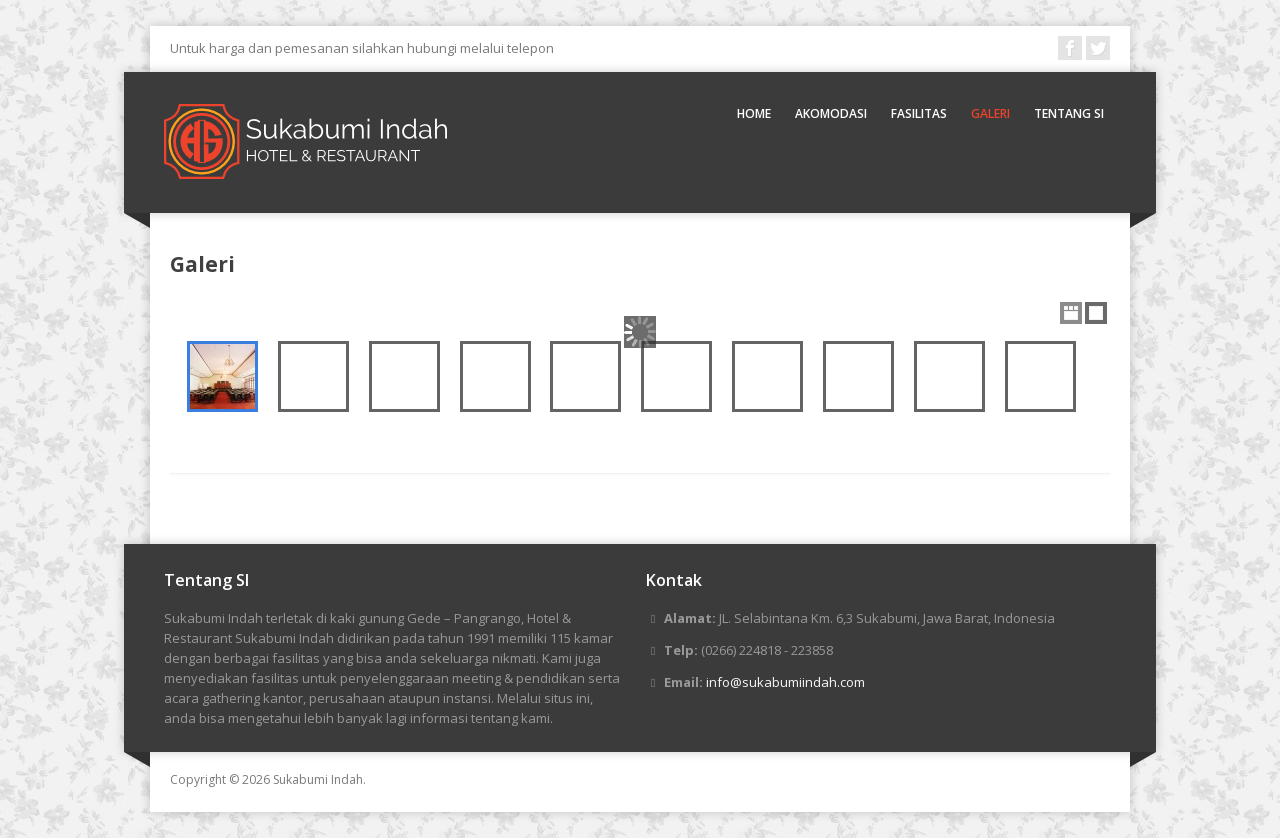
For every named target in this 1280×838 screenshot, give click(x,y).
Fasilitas (919, 113)
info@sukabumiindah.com (785, 682)
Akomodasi (831, 113)
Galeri (990, 113)
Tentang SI (1069, 113)
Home (754, 113)
